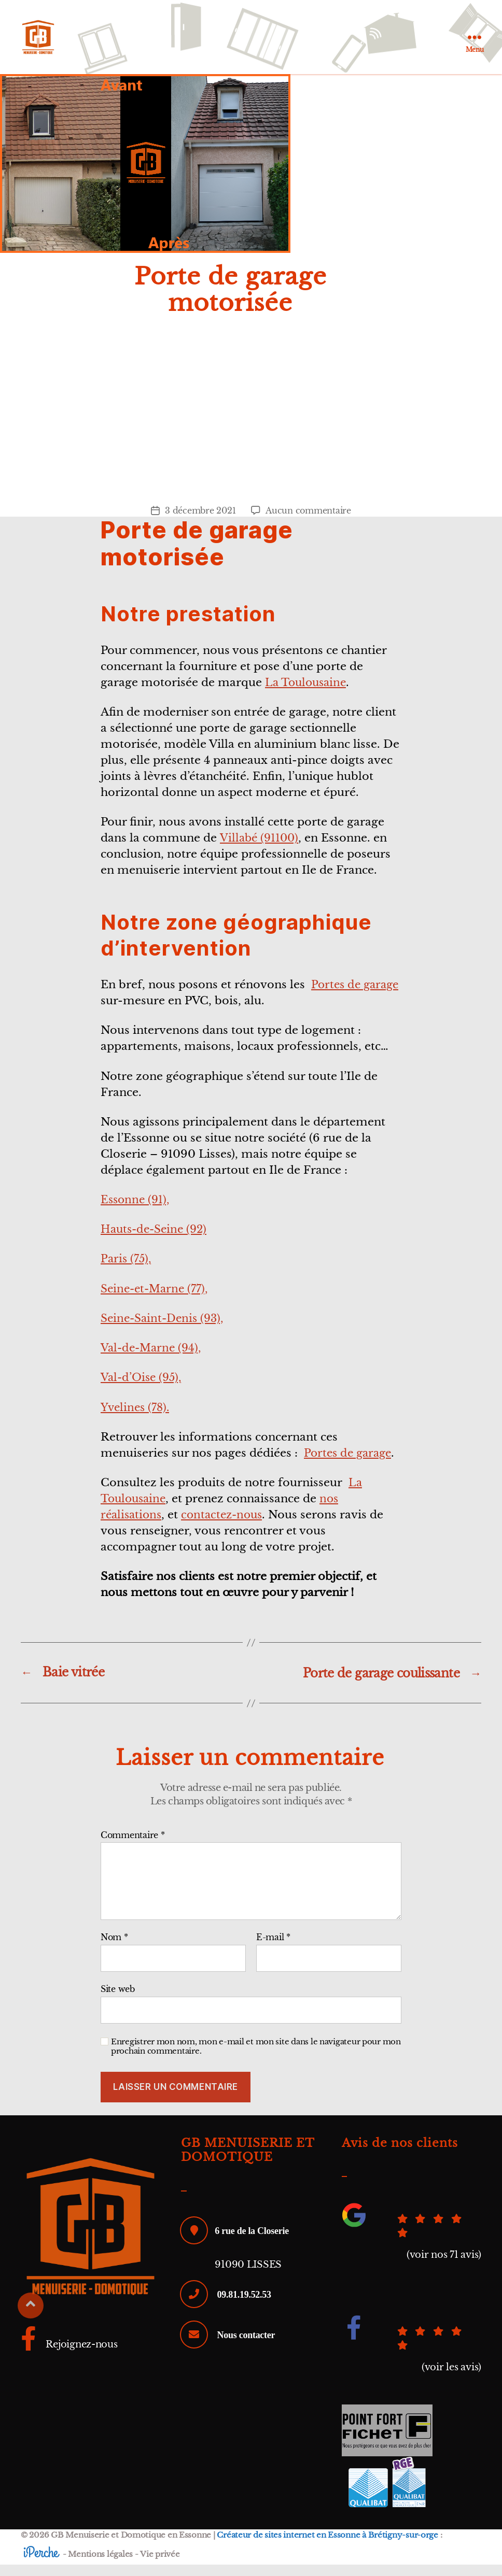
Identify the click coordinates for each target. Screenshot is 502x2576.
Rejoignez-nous (69, 2355)
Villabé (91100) (260, 850)
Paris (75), (127, 1270)
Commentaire (133, 1847)
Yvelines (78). (137, 1419)
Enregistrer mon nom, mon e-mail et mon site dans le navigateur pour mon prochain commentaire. (256, 2058)
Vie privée (159, 2565)
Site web (118, 2000)
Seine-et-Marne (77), (157, 1300)
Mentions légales (100, 2565)
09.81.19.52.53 (244, 2305)
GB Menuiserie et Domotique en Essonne (131, 2547)
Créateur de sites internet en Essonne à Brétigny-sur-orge (327, 2547)
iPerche (40, 2564)
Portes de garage (350, 1465)
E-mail (273, 1949)
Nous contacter (246, 2346)
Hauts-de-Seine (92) (156, 1241)
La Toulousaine (308, 694)
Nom (114, 1949)
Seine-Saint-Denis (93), (165, 1330)
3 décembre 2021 (200, 522)
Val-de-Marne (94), (153, 1360)
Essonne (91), (136, 1211)
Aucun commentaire (308, 522)
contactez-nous (226, 1526)
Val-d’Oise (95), (143, 1389)
